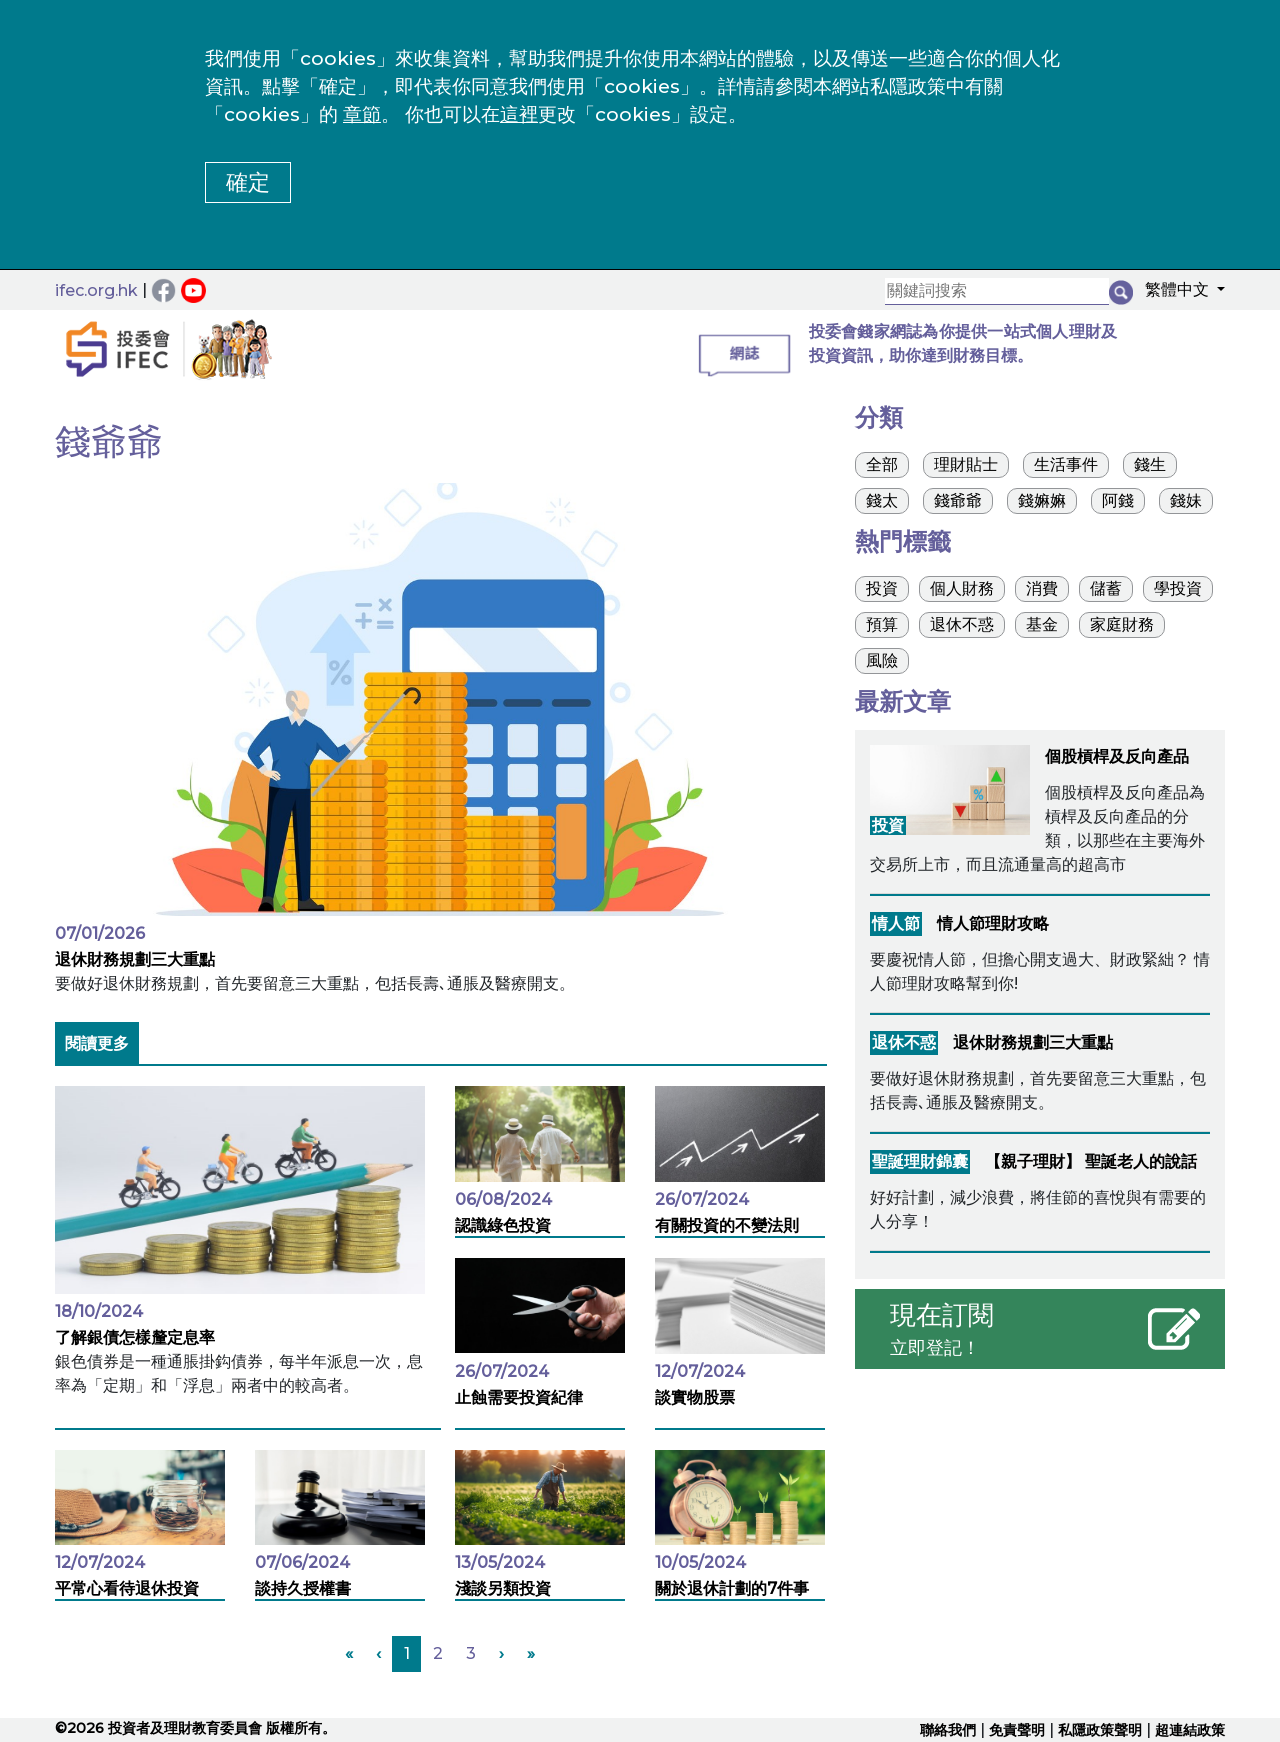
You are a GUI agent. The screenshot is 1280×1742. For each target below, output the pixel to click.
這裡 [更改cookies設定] (519, 114)
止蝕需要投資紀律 (519, 1397)
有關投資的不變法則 (727, 1225)
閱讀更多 (97, 1043)
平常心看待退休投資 (127, 1588)
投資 (888, 825)
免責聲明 (1017, 1730)
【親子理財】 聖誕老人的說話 (1091, 1161)
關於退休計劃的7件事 (732, 1588)
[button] (1179, 293)
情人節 (896, 923)
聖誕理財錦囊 (920, 1161)
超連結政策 (1190, 1730)
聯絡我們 (948, 1730)
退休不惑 (904, 1042)
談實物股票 (695, 1397)
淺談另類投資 (503, 1588)
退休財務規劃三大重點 (135, 959)
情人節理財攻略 (993, 923)
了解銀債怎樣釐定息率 (135, 1337)
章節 (362, 114)
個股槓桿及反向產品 (1117, 756)
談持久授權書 (303, 1588)
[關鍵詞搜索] (997, 291)
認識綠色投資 (503, 1225)
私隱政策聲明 (1100, 1730)
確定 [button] (248, 182)
